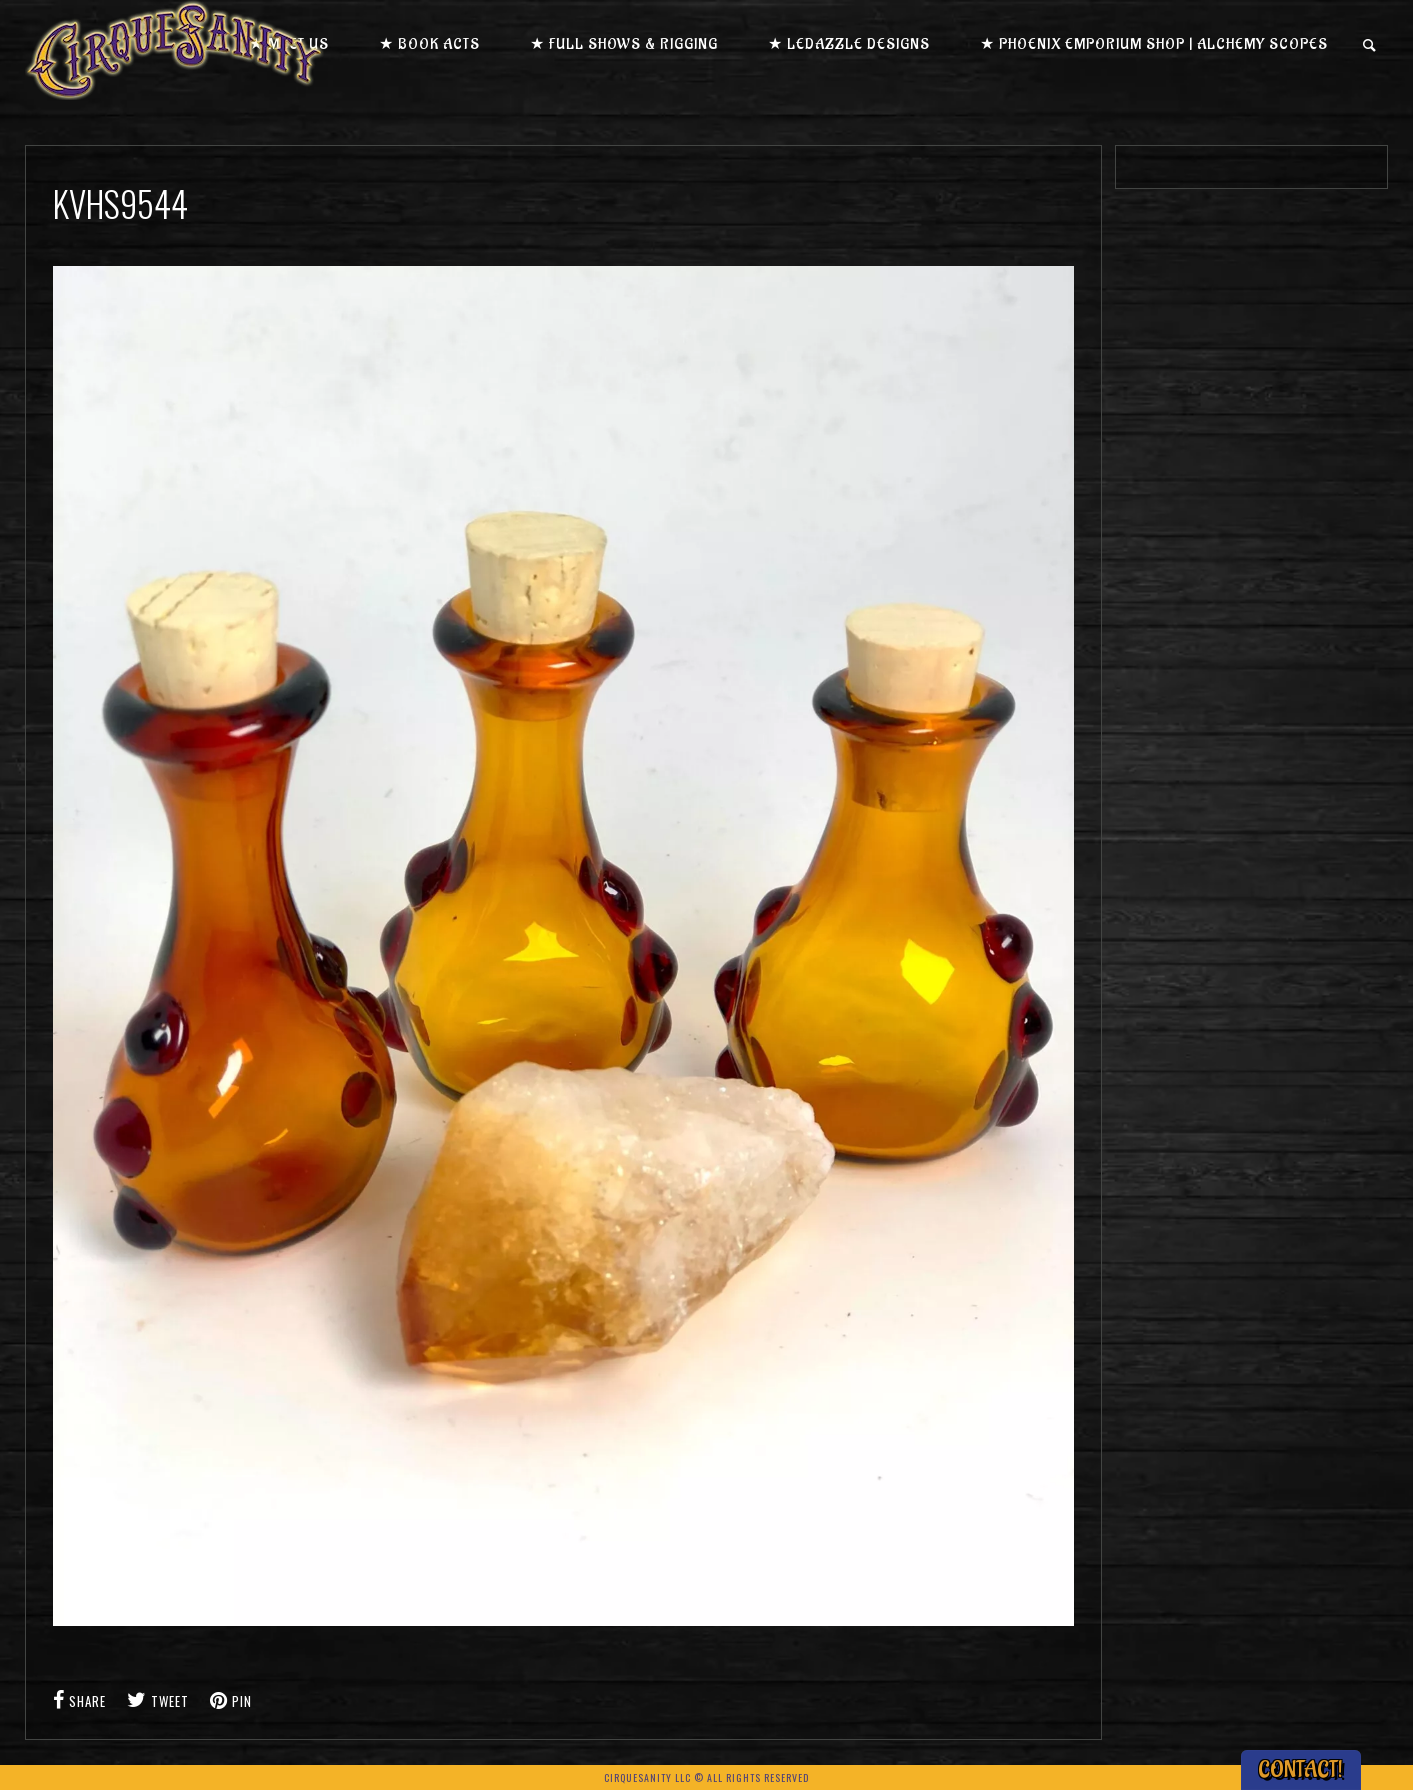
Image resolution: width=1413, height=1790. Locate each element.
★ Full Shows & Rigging (624, 44)
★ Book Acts (429, 44)
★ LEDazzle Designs (849, 44)
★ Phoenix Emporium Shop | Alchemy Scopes (1154, 44)
